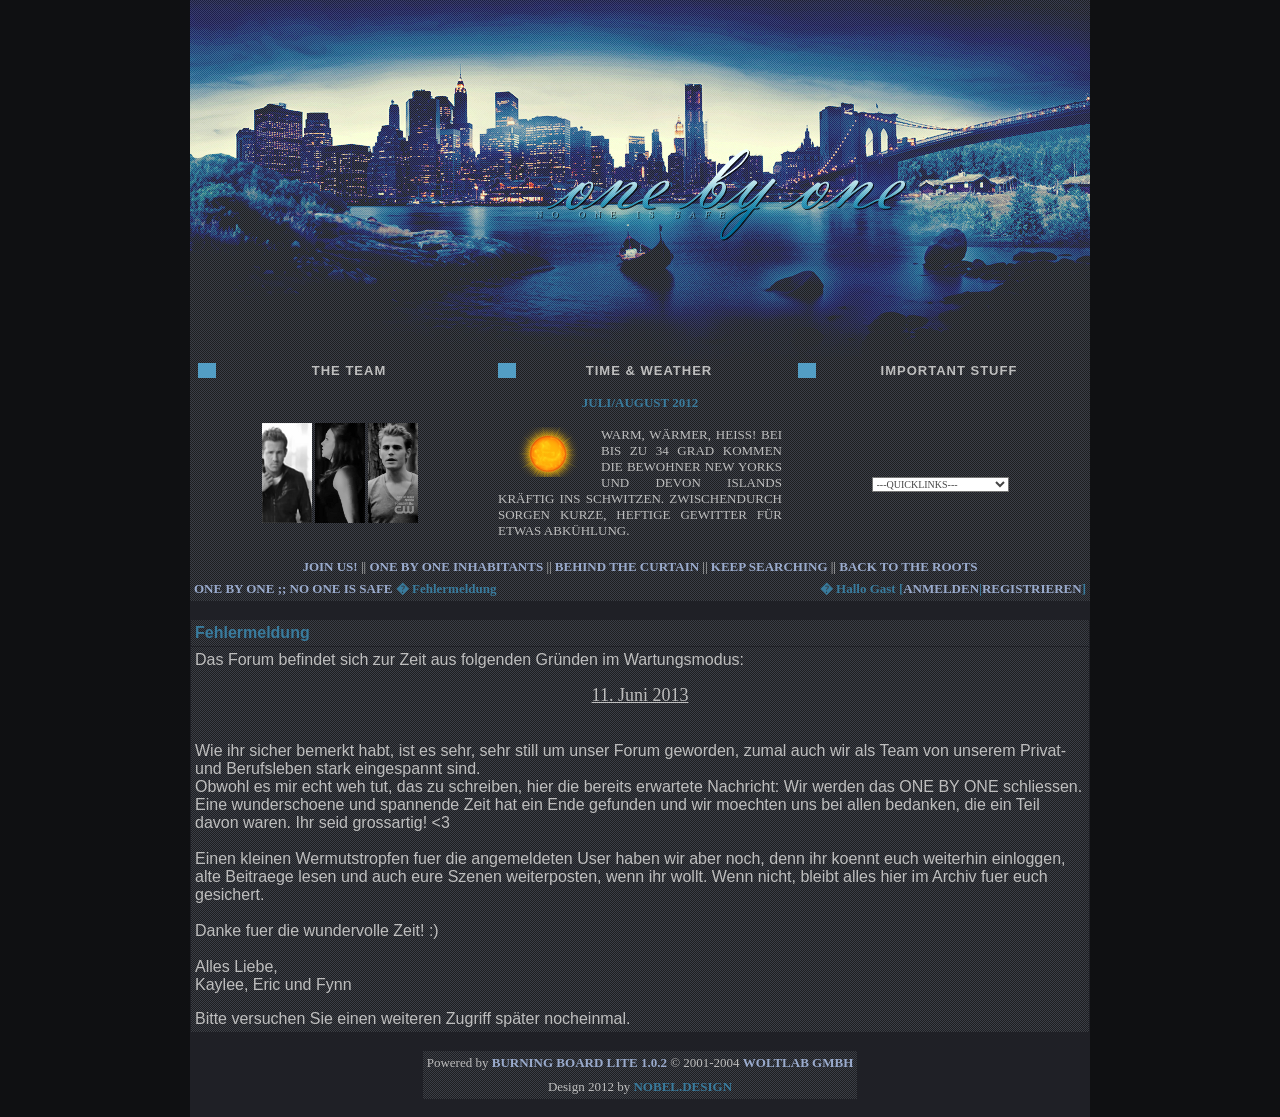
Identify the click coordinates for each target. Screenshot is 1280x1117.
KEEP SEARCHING (769, 566)
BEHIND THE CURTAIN (627, 566)
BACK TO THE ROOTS (908, 566)
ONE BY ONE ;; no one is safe (293, 588)
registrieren (1032, 588)
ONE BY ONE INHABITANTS (456, 566)
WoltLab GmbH (798, 1062)
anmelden (941, 588)
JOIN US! (329, 566)
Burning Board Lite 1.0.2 (579, 1062)
